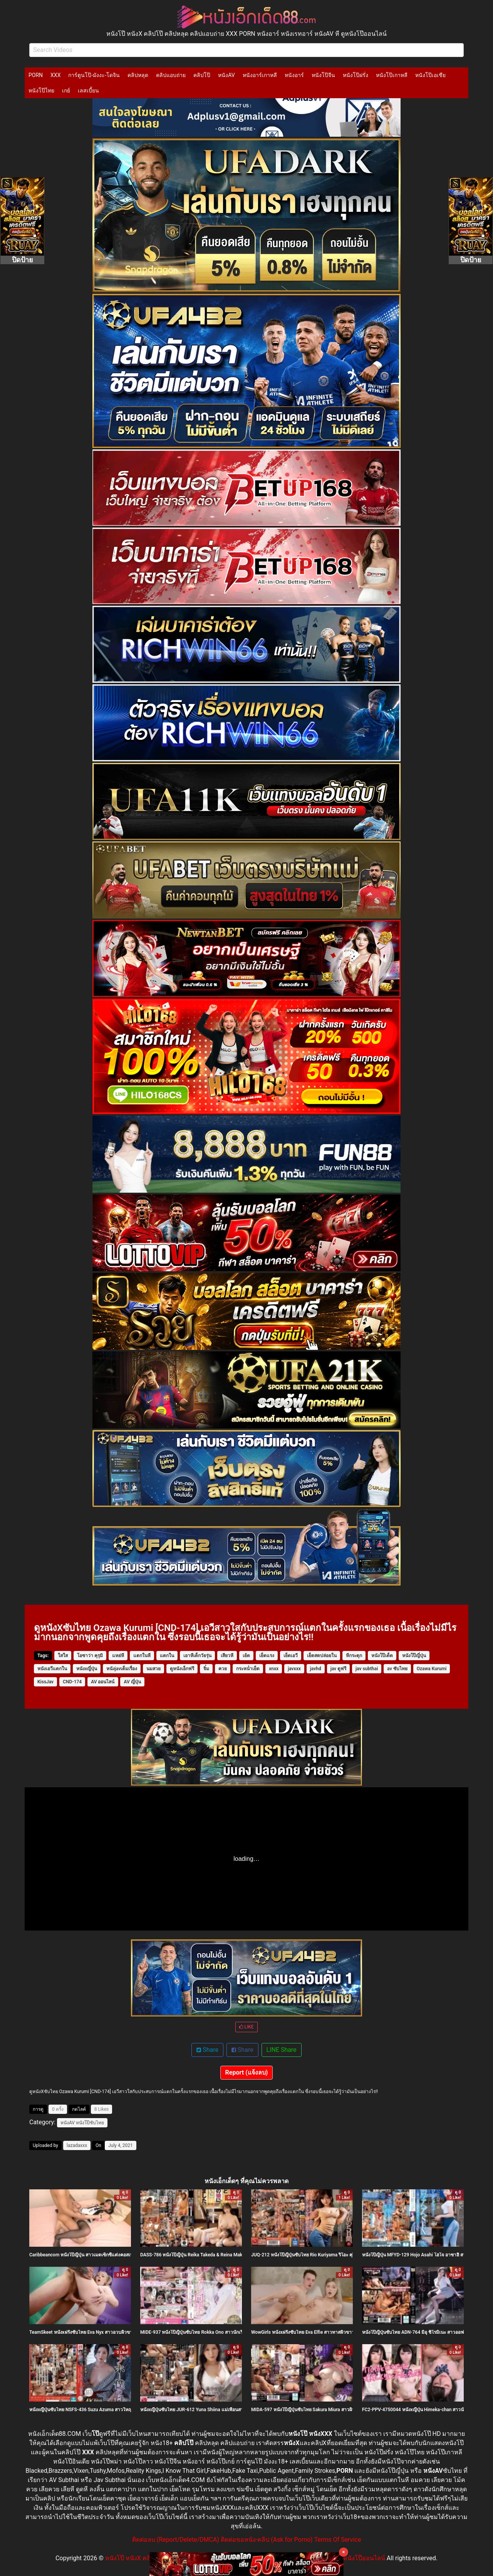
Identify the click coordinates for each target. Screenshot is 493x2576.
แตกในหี (142, 1655)
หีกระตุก (354, 1655)
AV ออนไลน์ (102, 1681)
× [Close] (343, 2552)
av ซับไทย (397, 1668)
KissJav (45, 1681)
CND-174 (72, 1681)
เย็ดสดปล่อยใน (322, 1655)
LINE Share (282, 2049)
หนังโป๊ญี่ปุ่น (414, 1655)
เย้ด (246, 1655)
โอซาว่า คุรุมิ (90, 1655)
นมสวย (153, 1668)
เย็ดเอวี (290, 1655)
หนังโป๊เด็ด (382, 1655)
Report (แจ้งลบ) (246, 2072)
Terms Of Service (337, 2539)
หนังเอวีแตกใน (52, 1668)
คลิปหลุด (137, 75)
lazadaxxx (77, 2145)
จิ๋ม (206, 1668)
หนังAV (226, 75)
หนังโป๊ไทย (41, 90)
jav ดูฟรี (338, 1668)
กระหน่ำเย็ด (248, 1668)
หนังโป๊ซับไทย (90, 2122)
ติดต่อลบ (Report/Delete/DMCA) (175, 2539)
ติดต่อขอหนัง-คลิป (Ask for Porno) (267, 2539)
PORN (36, 75)
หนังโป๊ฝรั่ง (355, 75)
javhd (315, 1668)
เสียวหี (227, 1655)
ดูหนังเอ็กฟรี (182, 1668)
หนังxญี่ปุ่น (86, 1668)
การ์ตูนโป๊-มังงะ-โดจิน (94, 75)
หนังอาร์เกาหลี (260, 75)
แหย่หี (118, 1655)
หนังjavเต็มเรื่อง (121, 1668)
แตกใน (167, 1655)
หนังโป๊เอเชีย (430, 75)
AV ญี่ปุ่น (132, 1681)
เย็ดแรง (266, 1655)
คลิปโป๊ (201, 75)
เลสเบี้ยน (88, 90)
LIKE (246, 2027)
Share (207, 2049)
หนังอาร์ (294, 75)
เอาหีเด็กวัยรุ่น (197, 1655)
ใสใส (63, 1655)
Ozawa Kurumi (432, 1668)
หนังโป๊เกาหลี (391, 75)
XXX (55, 75)
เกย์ (66, 90)
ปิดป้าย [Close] (22, 260)
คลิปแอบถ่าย (171, 75)
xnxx (273, 1668)
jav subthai (366, 1668)
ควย (222, 1668)
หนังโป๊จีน (323, 75)
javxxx (294, 1668)
